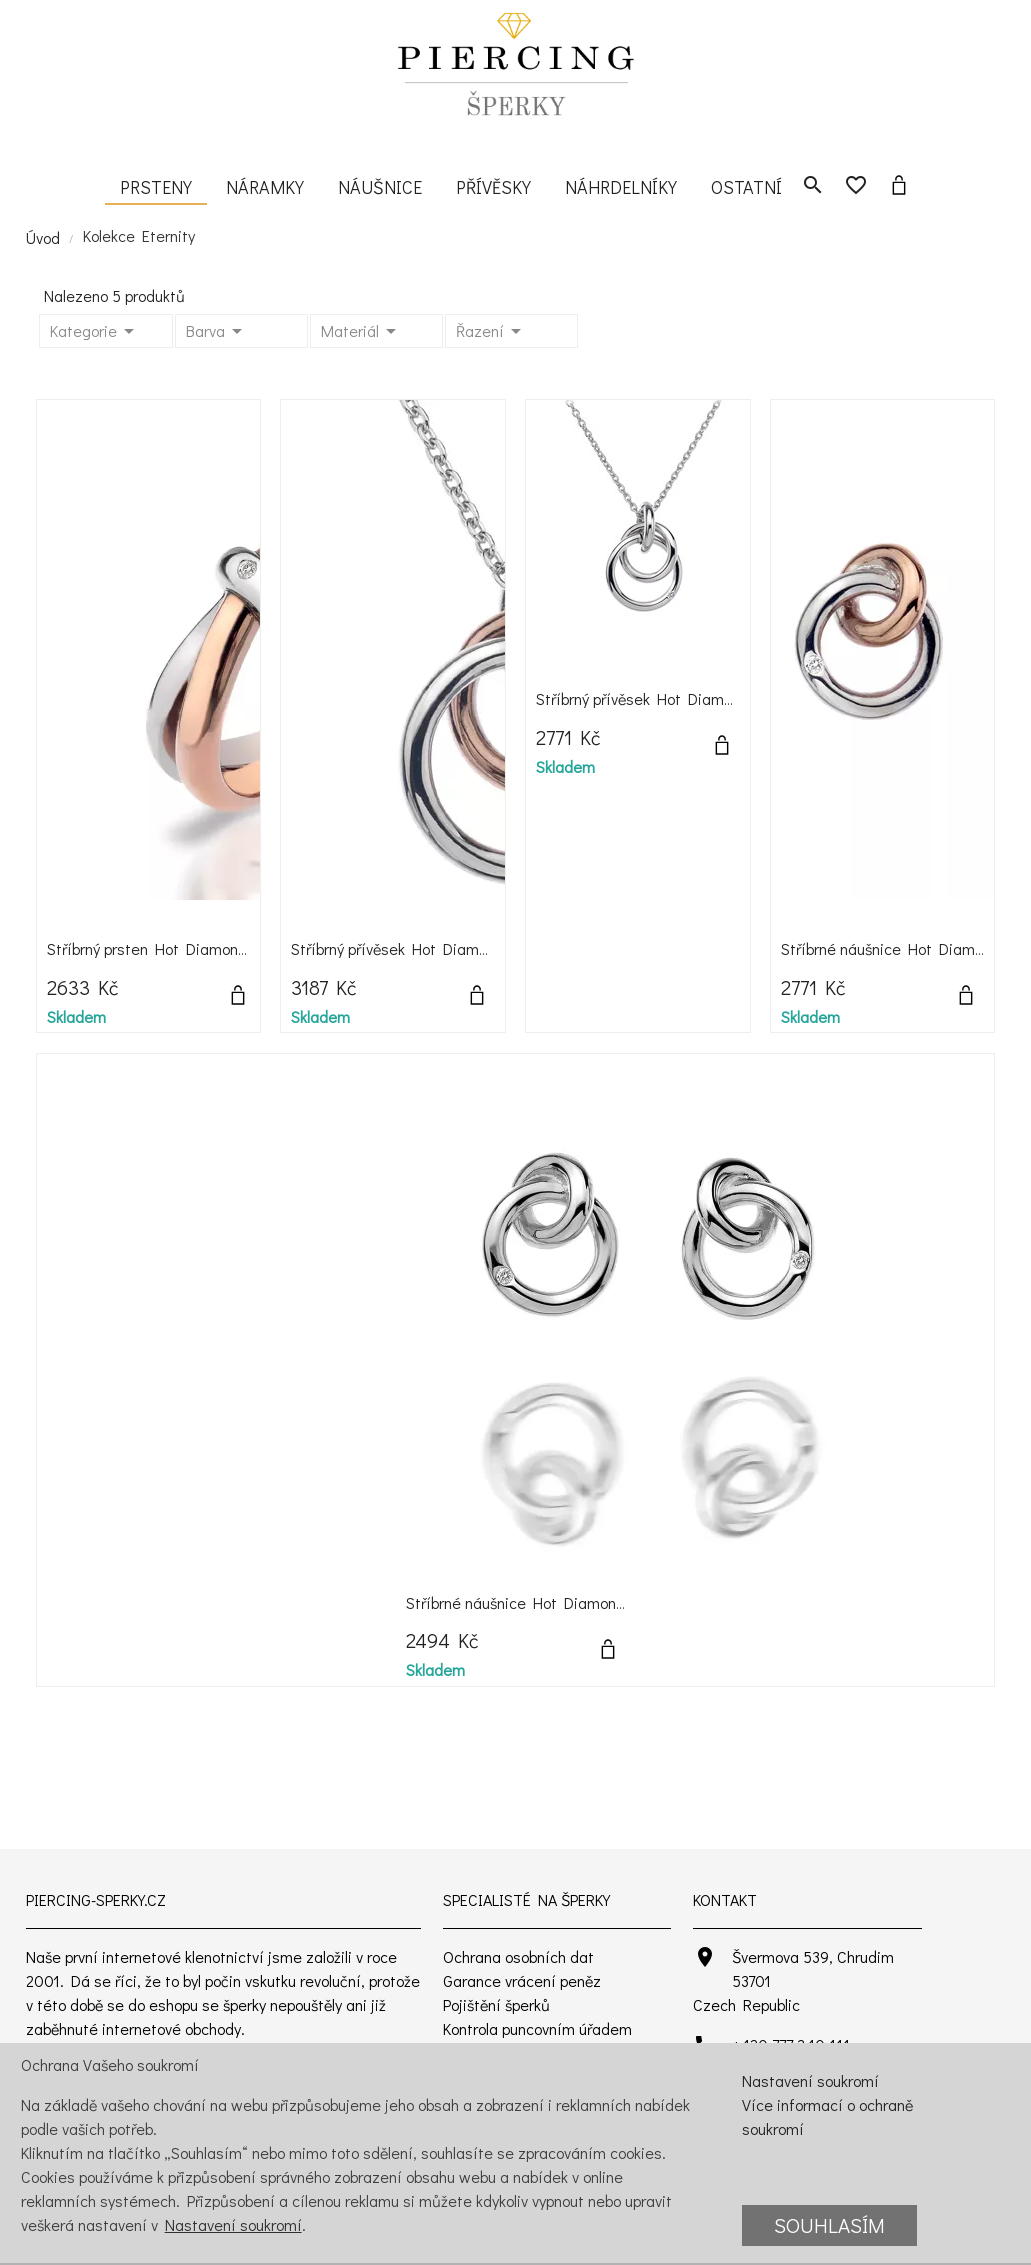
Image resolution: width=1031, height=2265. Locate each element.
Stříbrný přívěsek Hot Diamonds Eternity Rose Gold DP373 (492, 948)
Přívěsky (493, 187)
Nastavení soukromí (233, 2224)
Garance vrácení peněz (522, 1980)
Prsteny (156, 187)
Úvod (43, 237)
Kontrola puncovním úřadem (537, 2028)
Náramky (265, 187)
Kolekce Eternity (139, 235)
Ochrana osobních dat (518, 1956)
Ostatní (746, 187)
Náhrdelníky (621, 187)
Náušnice (380, 187)
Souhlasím (829, 2225)
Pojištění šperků (496, 2004)
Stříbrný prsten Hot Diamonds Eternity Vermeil (208, 948)
